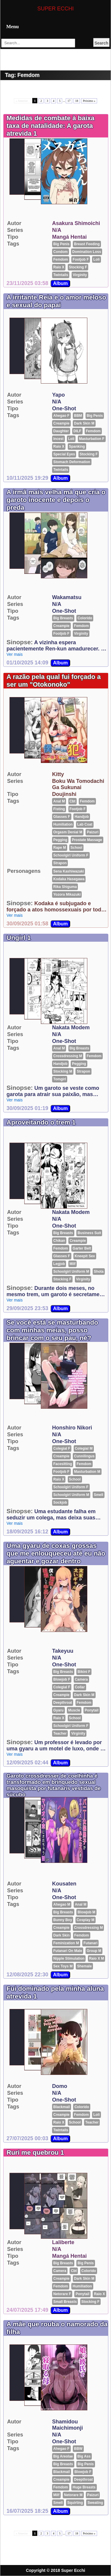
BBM (78, 416)
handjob (82, 817)
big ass (84, 2456)
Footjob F (81, 259)
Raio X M (96, 1958)
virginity (80, 275)
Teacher (60, 1733)
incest (58, 439)
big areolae (63, 2456)
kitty (58, 774)
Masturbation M (87, 1472)
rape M (59, 848)
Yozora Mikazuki (67, 894)
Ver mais (14, 654)
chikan (59, 1241)
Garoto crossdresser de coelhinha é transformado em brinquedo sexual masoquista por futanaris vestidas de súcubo (54, 1785)
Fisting (59, 809)
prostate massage (87, 840)
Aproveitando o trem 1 (41, 1122)
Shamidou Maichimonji (67, 2425)
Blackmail (61, 2107)
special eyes (64, 454)
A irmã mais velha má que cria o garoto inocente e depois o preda (56, 499)
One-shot (64, 408)
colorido (85, 618)
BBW (78, 2449)
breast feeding (87, 244)
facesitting (62, 1464)
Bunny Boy (62, 1920)
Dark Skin (61, 1935)
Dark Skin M (84, 423)
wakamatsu (66, 597)
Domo (59, 2086)
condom (60, 252)
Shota (99, 1271)
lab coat (84, 824)
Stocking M (62, 1071)
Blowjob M (86, 1912)
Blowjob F (61, 1679)
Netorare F (62, 2294)
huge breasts (84, 2487)
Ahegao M (61, 1904)
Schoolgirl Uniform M (71, 1271)
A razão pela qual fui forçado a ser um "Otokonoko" (54, 680)
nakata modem (71, 1027)
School (76, 848)
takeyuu (62, 1651)
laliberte (63, 2242)
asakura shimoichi (76, 223)
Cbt (72, 801)
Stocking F (78, 267)
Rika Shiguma (65, 887)
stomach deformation (71, 462)
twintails (60, 275)
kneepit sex (85, 1256)
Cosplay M (85, 1920)
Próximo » (89, 100)
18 (76, 100)
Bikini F (84, 1672)
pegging (60, 840)
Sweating (95, 2503)
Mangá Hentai (69, 237)
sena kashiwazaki (68, 871)
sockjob (60, 1502)
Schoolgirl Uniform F (71, 855)
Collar (80, 1687)
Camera (81, 1679)
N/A (56, 230)
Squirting (75, 2503)
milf (73, 1264)
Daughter (61, 431)
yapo (58, 395)
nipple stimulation (68, 1958)
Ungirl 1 (19, 937)
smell (98, 1495)
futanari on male (67, 1951)
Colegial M (84, 1448)
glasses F (61, 817)
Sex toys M (63, 1966)
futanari (90, 1943)
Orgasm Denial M (67, 832)
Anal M (59, 801)
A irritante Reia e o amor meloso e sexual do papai (56, 301)
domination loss (86, 252)
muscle (74, 1710)
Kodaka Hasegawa (68, 879)
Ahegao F (61, 416)
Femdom (60, 259)
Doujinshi (64, 794)
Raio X (58, 267)
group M (94, 1951)
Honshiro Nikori (72, 1428)
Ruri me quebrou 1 (35, 2152)
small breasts (65, 2302)
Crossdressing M (67, 1056)
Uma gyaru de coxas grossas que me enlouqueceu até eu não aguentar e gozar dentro (56, 1553)
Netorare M (73, 2495)
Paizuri (92, 832)
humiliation (63, 824)
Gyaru (58, 1710)
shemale (84, 1966)
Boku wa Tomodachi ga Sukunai (78, 784)
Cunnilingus (84, 1456)
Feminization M (66, 1943)
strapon (60, 863)
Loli (96, 259)
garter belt (82, 1248)
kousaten (64, 1884)
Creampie (61, 423)
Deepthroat (62, 1703)
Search (101, 43)
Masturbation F (91, 439)
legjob (59, 1264)
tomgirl (59, 1079)
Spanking (77, 446)
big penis (61, 244)
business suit (89, 1233)
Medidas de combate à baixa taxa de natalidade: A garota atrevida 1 (50, 125)
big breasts (63, 618)
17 (68, 100)
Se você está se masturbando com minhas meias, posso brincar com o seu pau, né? (52, 1330)
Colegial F (61, 1448)
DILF (77, 431)
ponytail (92, 1710)
